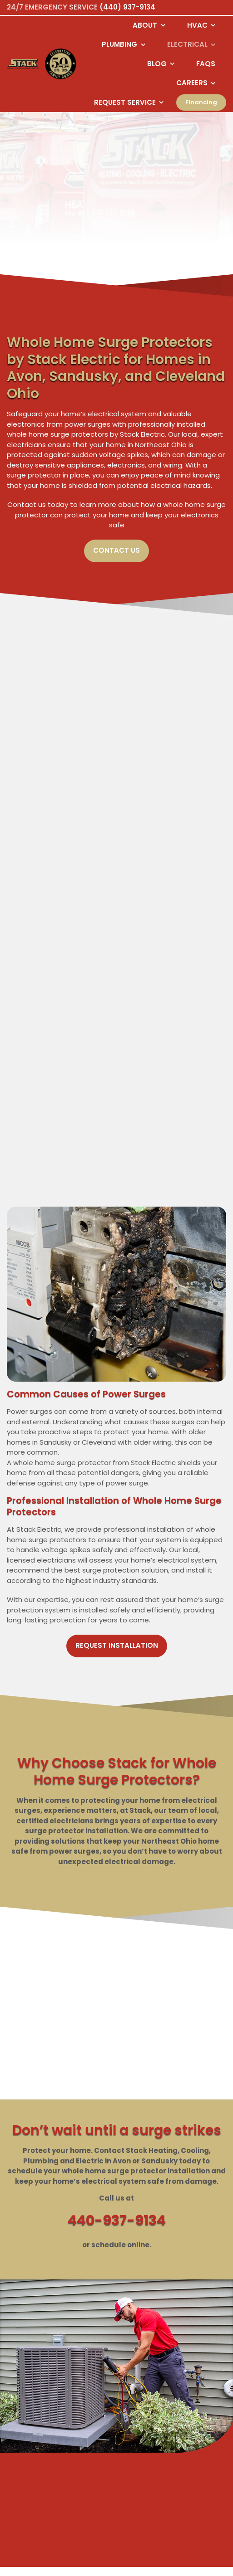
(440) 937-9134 (127, 7)
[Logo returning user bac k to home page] (23, 64)
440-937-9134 (117, 2220)
